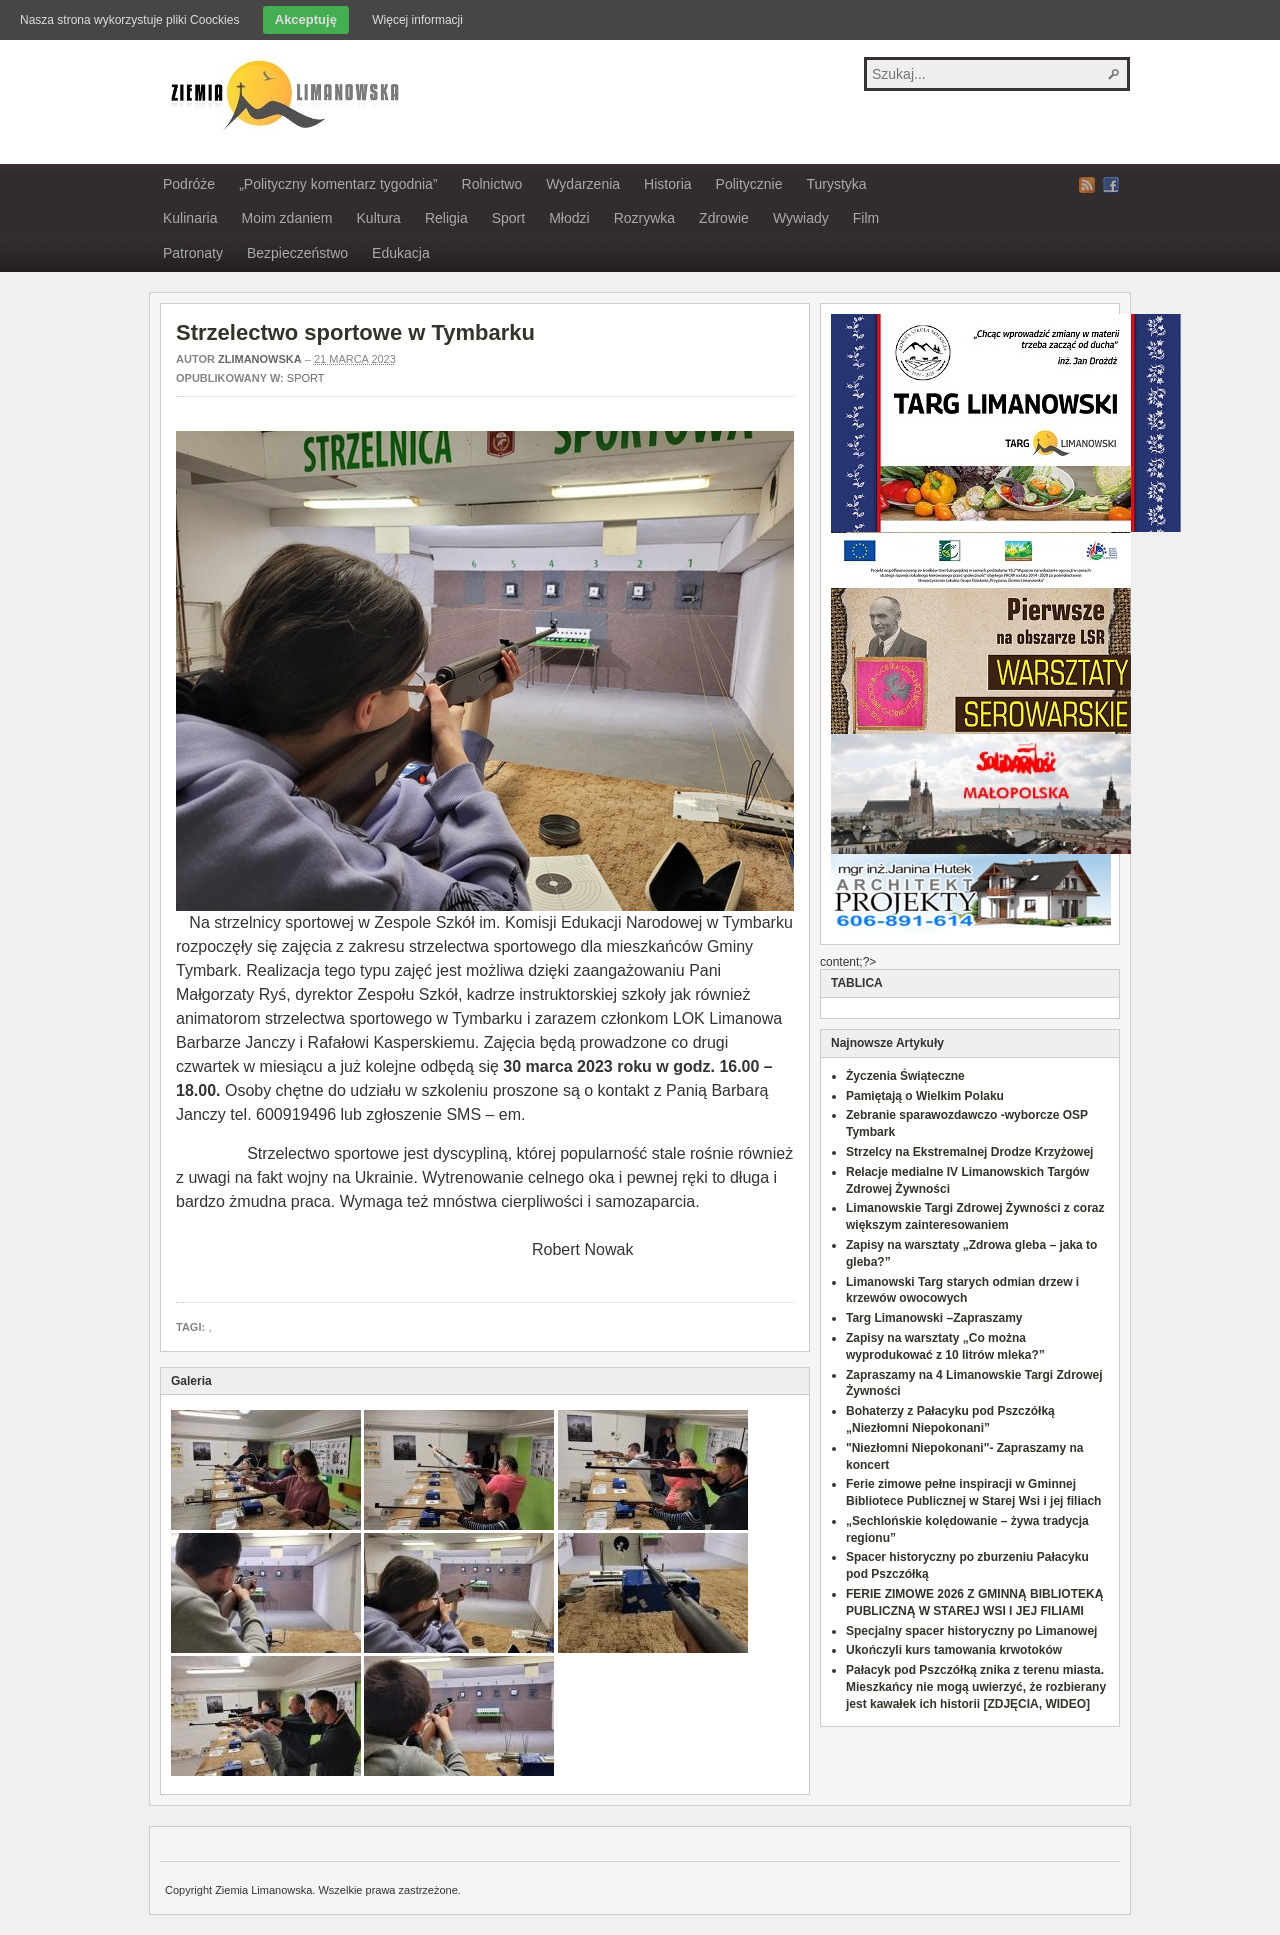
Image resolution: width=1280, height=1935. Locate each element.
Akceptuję (306, 19)
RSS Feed (1087, 185)
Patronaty (193, 253)
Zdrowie (724, 218)
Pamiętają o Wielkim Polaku (925, 1096)
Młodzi (569, 218)
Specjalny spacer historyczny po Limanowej (971, 1631)
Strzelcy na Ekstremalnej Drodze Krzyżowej (969, 1152)
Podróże (189, 184)
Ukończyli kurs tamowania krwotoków (954, 1650)
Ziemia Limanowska (282, 93)
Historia (667, 184)
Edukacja (401, 253)
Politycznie (749, 184)
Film (866, 218)
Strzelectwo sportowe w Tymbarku (355, 332)
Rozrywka (644, 218)
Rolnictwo (492, 184)
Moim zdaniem (286, 218)
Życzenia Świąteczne (905, 1076)
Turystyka (836, 184)
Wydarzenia (583, 184)
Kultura (379, 218)
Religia (446, 218)
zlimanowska (260, 359)
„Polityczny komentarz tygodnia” (338, 184)
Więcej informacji (417, 20)
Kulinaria (190, 218)
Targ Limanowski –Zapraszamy (934, 1318)
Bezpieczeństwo (297, 253)
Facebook (1111, 185)
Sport (508, 218)
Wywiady (801, 218)
